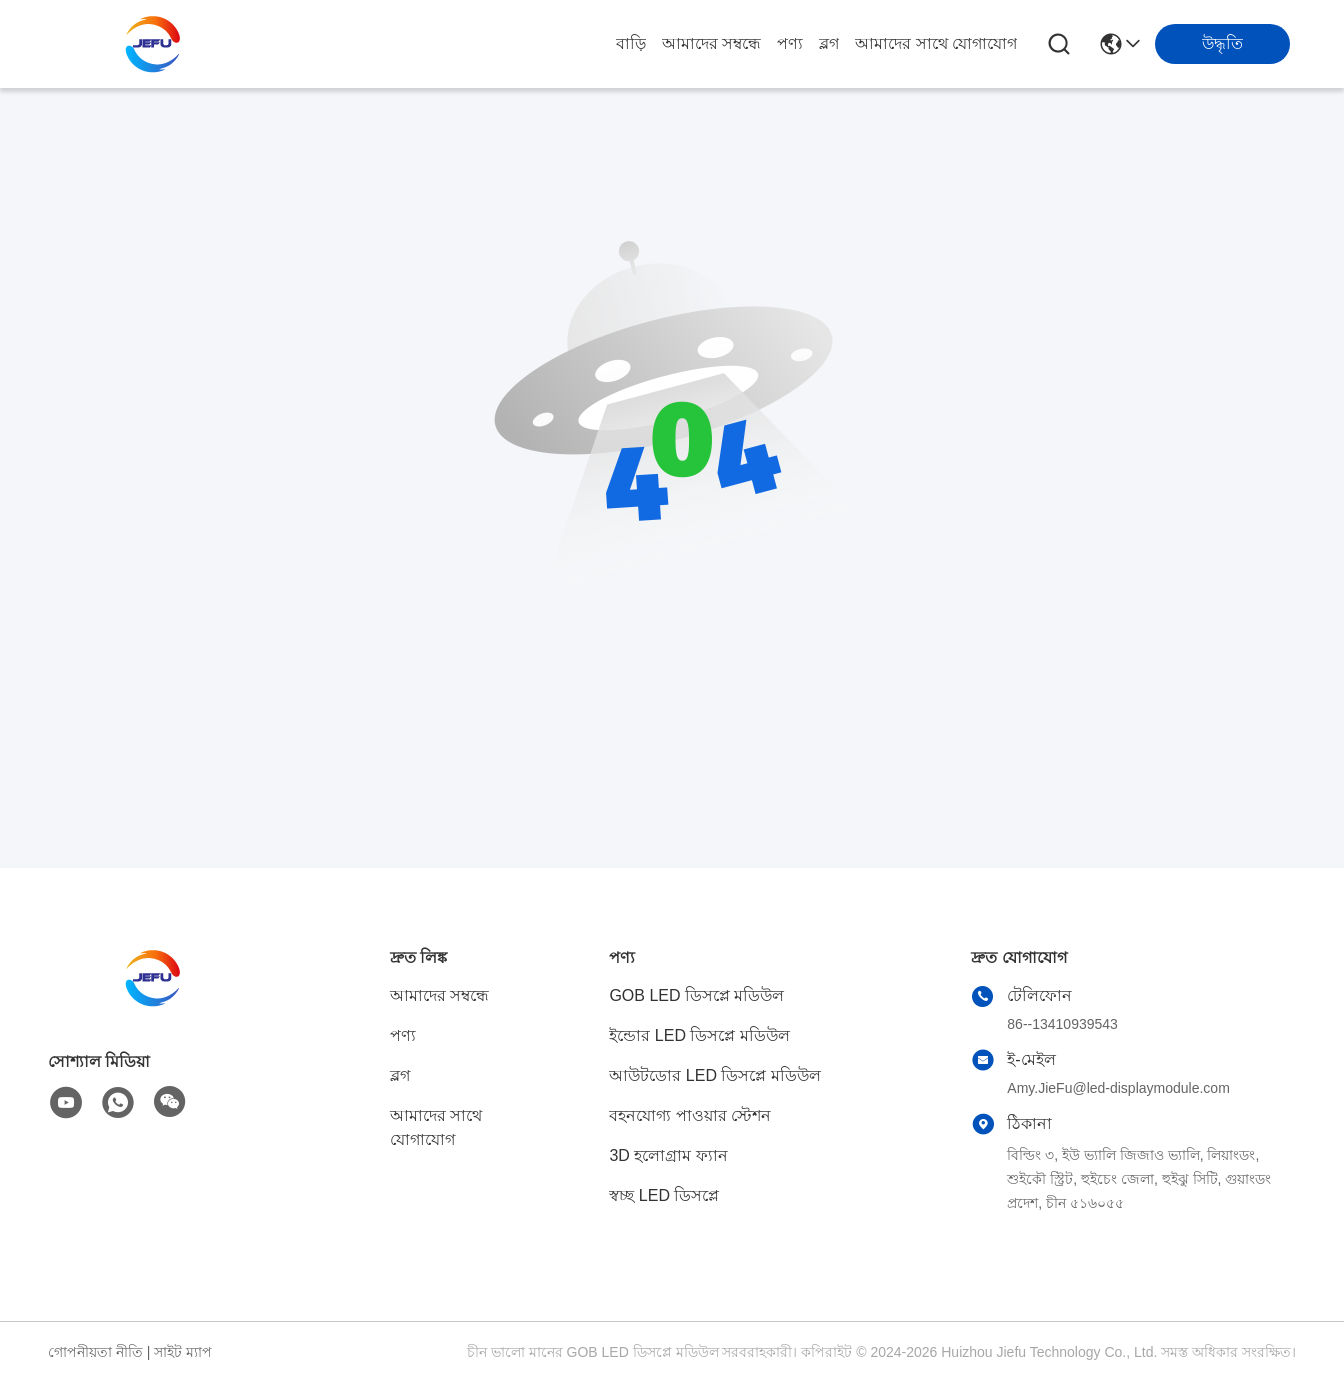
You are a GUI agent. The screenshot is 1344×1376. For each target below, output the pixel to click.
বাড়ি (631, 43)
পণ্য (790, 43)
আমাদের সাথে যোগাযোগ (936, 43)
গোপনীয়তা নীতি (95, 1352)
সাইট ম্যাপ (183, 1352)
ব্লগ (829, 43)
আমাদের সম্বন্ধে (711, 43)
